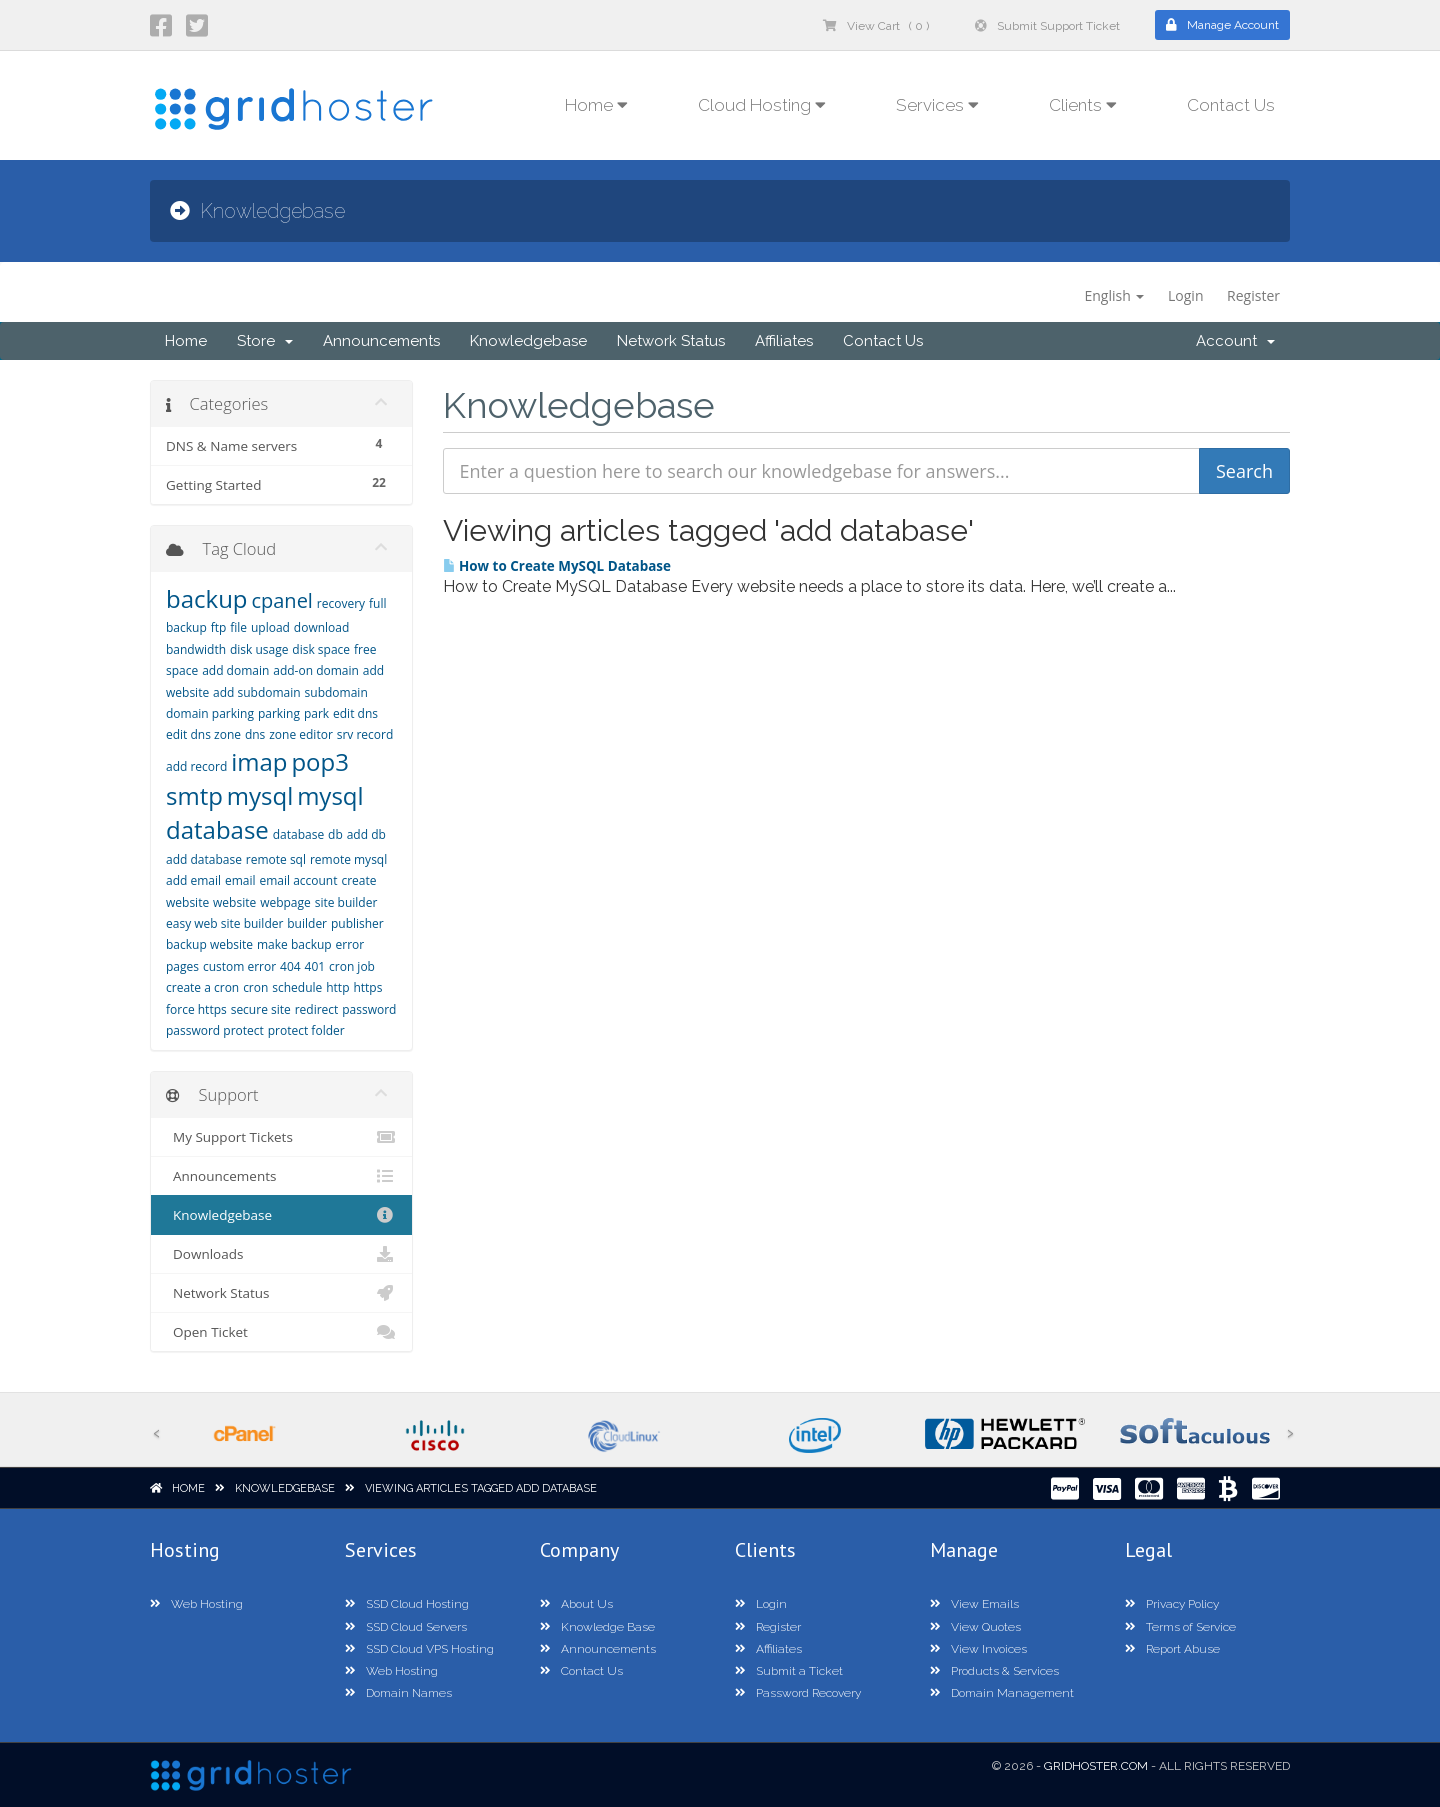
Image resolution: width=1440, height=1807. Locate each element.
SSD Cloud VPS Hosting (419, 1649)
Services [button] (937, 105)
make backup (294, 944)
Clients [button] (1083, 105)
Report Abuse (1172, 1649)
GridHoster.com (1096, 1766)
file (238, 627)
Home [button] (596, 105)
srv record (365, 734)
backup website (209, 944)
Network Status (671, 341)
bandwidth (196, 649)
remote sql (276, 859)
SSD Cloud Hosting (407, 1604)
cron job (352, 966)
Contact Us (1231, 105)
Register (1253, 295)
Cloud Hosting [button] (762, 105)
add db (366, 834)
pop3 (320, 761)
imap (259, 761)
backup (207, 598)
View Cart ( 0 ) (876, 26)
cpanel (281, 600)
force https (196, 1009)
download (321, 627)
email (240, 880)
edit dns (355, 713)
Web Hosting (196, 1604)
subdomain (336, 692)
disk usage (259, 649)
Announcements (381, 341)
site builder (346, 902)
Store (265, 341)
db (335, 834)
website (234, 902)
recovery (341, 603)
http (337, 987)
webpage (285, 902)
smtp (194, 795)
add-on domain (316, 670)
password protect (215, 1030)
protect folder (306, 1030)
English (1114, 295)
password (369, 1009)
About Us (576, 1604)
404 (290, 966)
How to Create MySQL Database (557, 566)
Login (1185, 295)
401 (315, 966)
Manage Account (1222, 25)
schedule (297, 987)
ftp (219, 627)
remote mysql (348, 859)
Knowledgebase (528, 341)
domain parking (210, 713)
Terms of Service (1180, 1627)
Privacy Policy (1172, 1604)
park (316, 713)
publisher (357, 923)
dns (255, 734)
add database (204, 859)
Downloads (281, 1254)
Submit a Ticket (789, 1671)
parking (279, 713)
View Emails (974, 1604)
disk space (321, 649)
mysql (260, 795)
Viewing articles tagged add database (481, 1488)
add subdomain (257, 692)
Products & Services (994, 1671)
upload (270, 627)
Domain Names (398, 1693)
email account (298, 880)
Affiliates (784, 341)
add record (196, 766)
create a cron (202, 987)
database (298, 834)
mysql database (265, 812)
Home (186, 341)
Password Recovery (798, 1693)
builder (307, 923)
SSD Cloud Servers (406, 1627)
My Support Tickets (281, 1137)
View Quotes (975, 1627)
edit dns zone (203, 734)
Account (1235, 341)
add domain (235, 670)
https (367, 987)
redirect (317, 1009)
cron (255, 987)
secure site (261, 1009)
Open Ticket (281, 1332)
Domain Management (1002, 1693)
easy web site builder (224, 923)
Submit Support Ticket (1047, 26)
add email (193, 880)
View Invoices (978, 1649)
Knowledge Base (597, 1627)
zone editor (301, 734)
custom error (239, 966)
